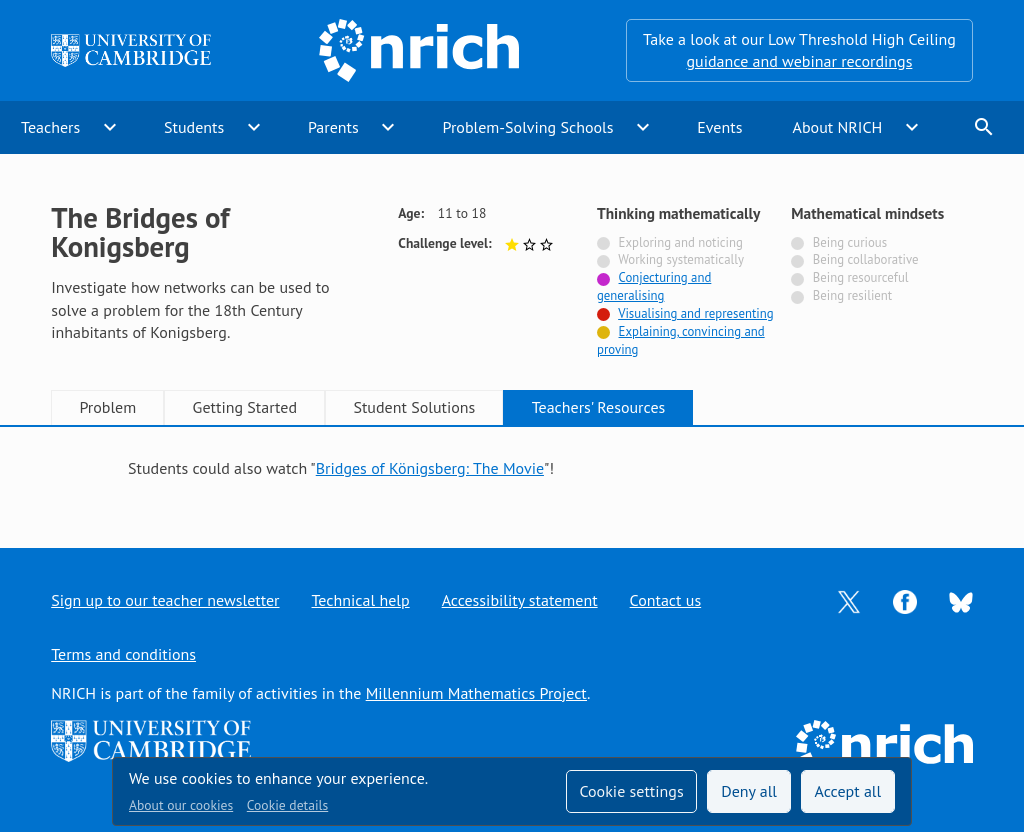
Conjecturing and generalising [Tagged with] (654, 286)
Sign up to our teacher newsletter (165, 600)
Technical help (361, 600)
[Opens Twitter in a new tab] (849, 600)
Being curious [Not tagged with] (850, 242)
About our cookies (181, 805)
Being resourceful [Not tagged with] (861, 277)
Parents (333, 127)
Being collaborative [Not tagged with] (866, 259)
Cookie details (287, 805)
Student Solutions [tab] (414, 407)
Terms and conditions (123, 654)
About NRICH (838, 127)
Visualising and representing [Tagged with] (695, 313)
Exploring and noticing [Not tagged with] (681, 242)
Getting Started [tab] (245, 407)
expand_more (110, 127)
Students (194, 127)
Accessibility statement (520, 600)
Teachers (50, 127)
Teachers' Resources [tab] (599, 407)
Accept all (848, 791)
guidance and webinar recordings (799, 61)
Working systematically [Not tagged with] (681, 259)
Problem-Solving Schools (528, 127)
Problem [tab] (107, 407)
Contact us (666, 600)
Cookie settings (631, 791)
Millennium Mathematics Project (476, 693)
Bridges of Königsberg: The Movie (430, 468)
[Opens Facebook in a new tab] (905, 600)
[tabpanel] (512, 468)
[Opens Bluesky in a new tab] (961, 601)
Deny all (749, 791)
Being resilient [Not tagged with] (852, 295)
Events (719, 127)
